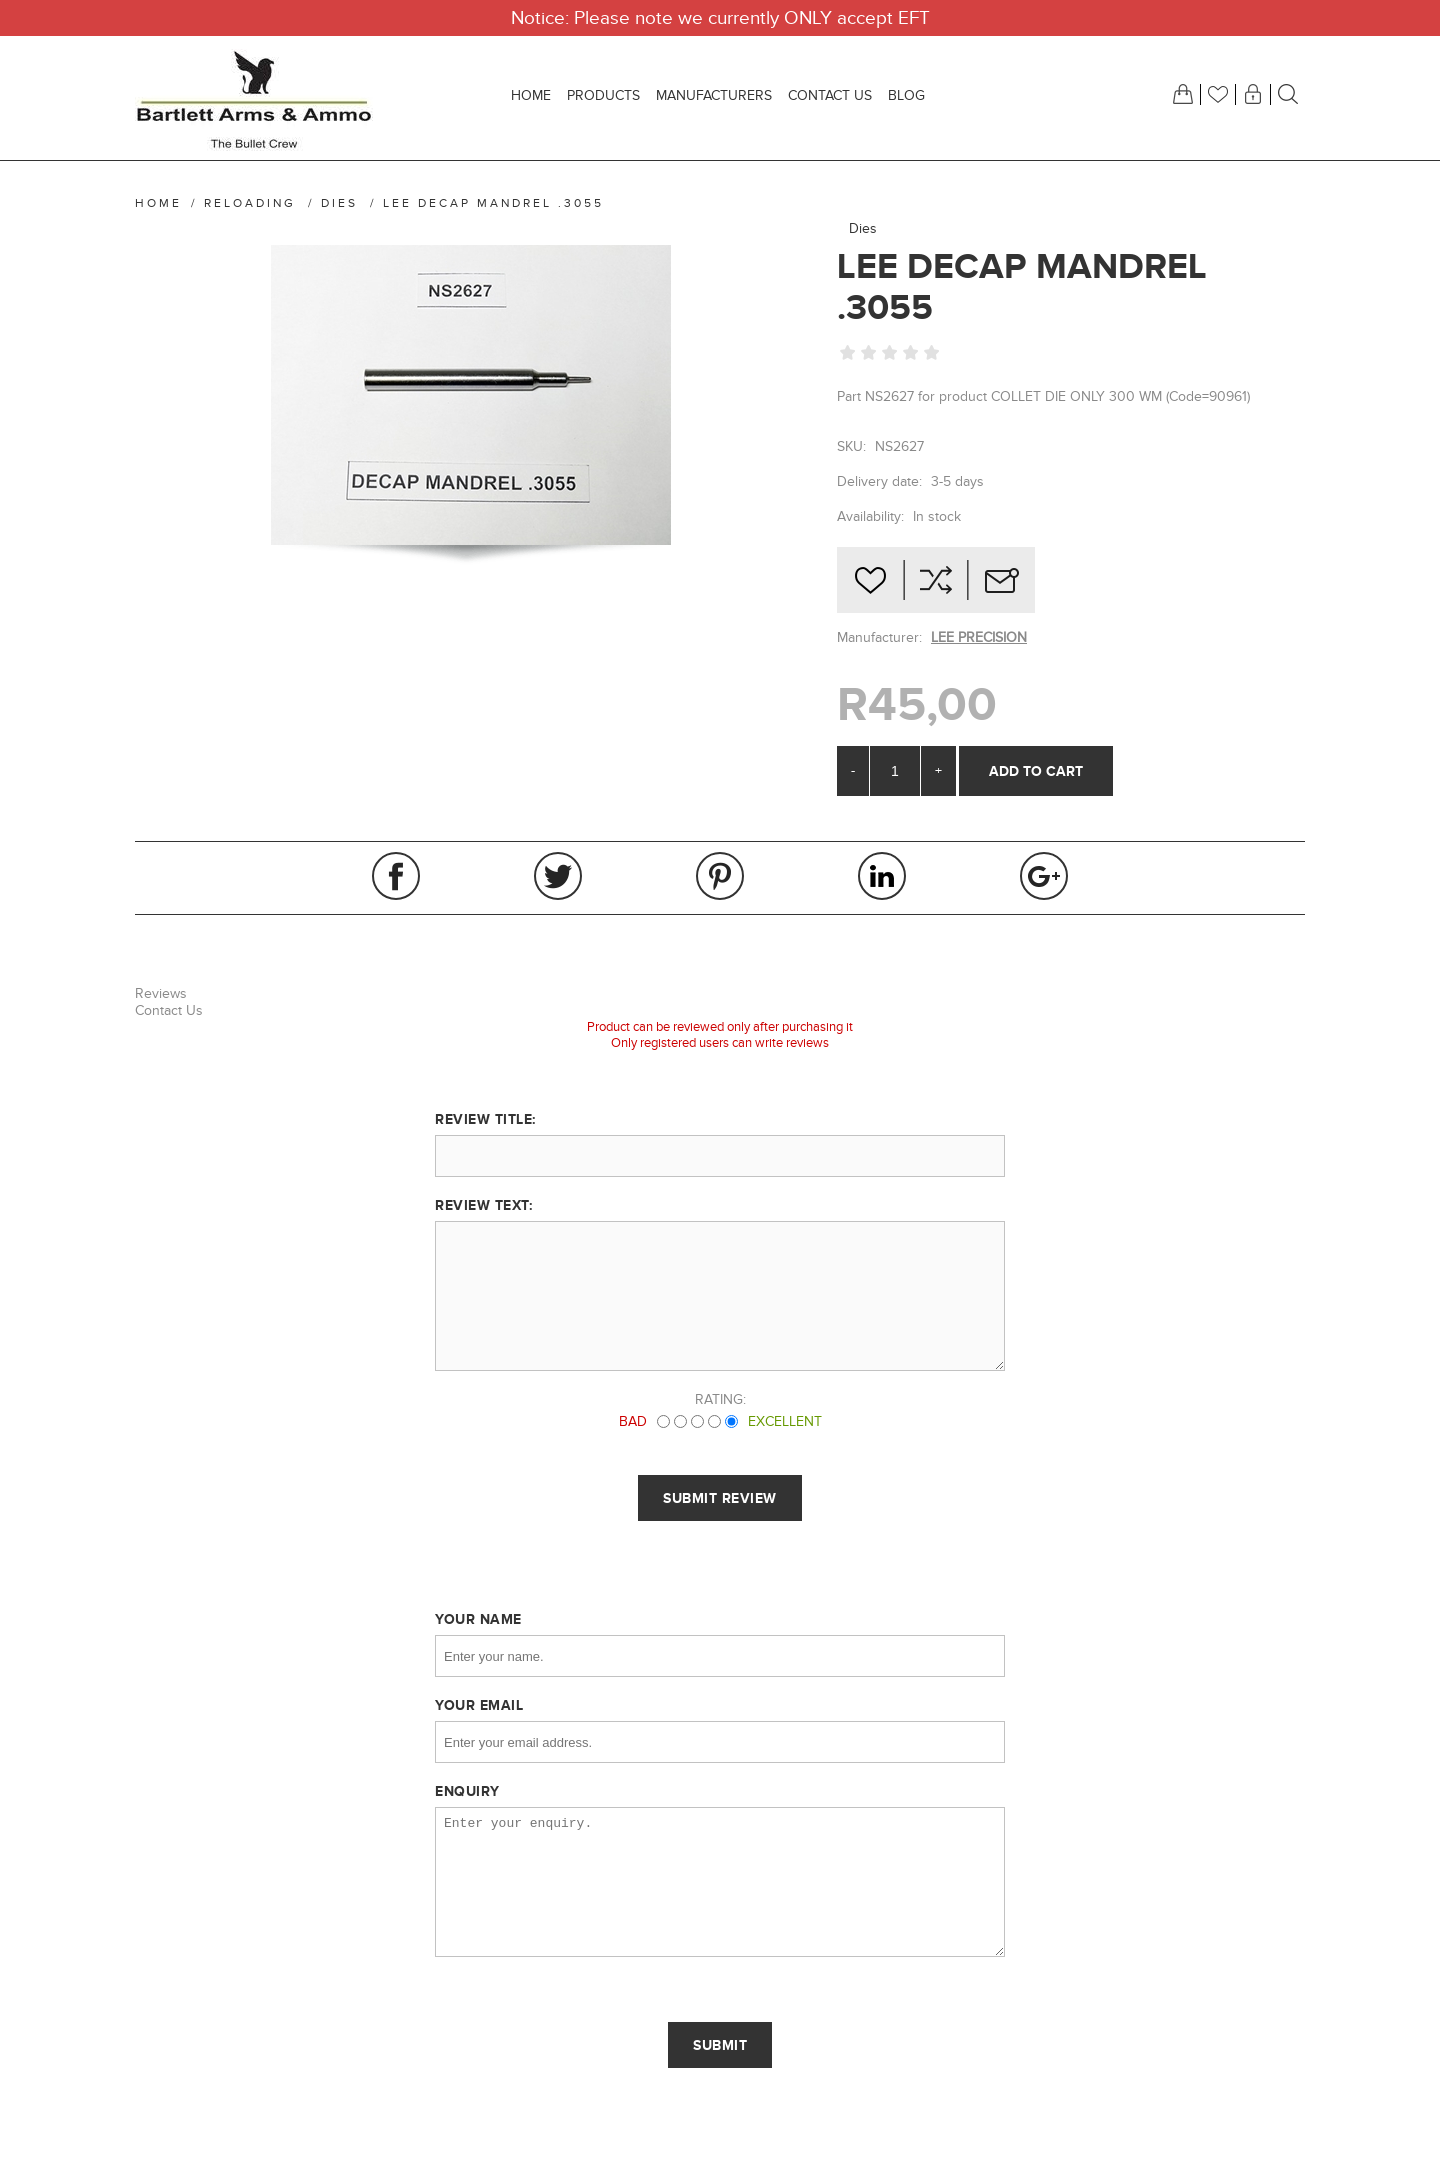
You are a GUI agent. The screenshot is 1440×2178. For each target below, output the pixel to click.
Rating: (720, 1399)
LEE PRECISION (979, 637)
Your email (479, 1705)
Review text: (483, 1205)
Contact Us (169, 1010)
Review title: (485, 1119)
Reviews (161, 993)
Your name (478, 1619)
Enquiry (467, 1791)
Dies (863, 228)
